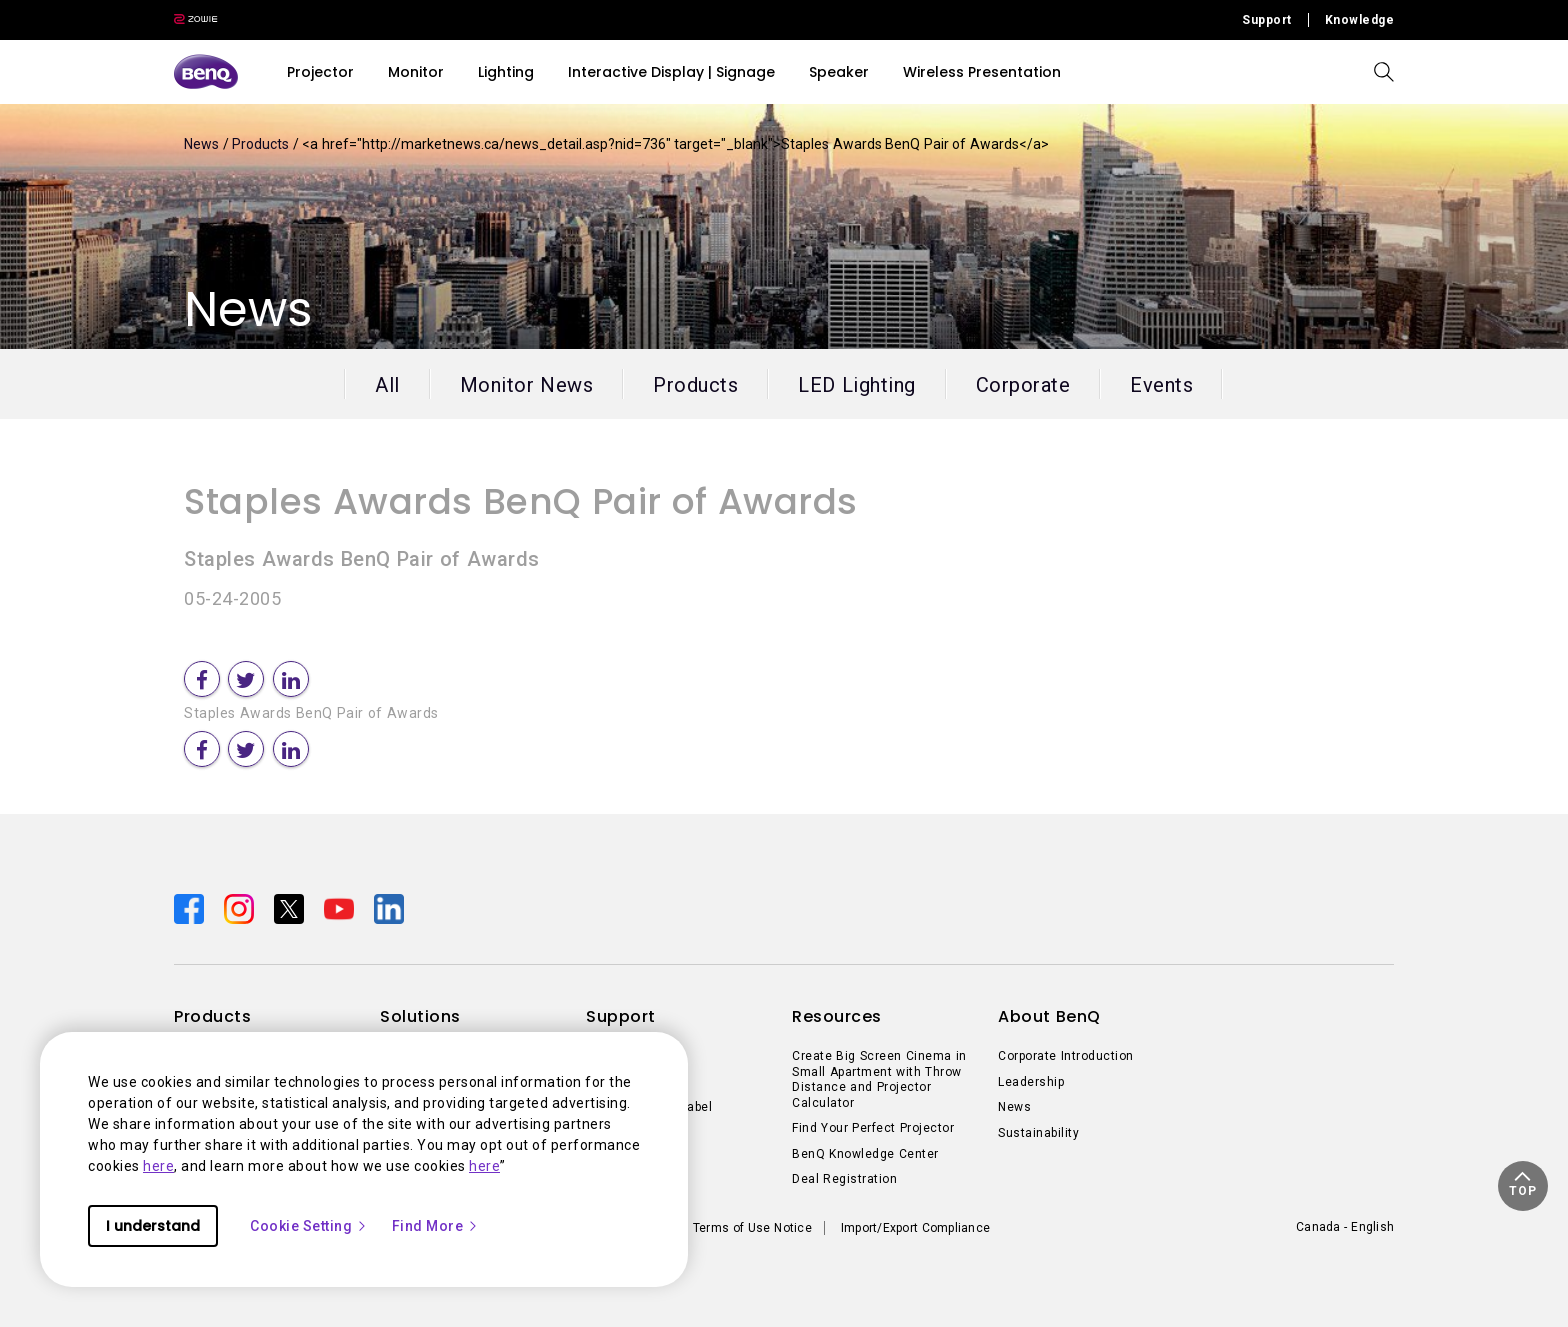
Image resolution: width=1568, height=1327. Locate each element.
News (203, 144)
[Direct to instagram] (241, 908)
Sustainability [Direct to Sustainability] (1038, 1133)
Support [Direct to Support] (1267, 20)
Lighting (506, 72)
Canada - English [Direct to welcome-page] (1345, 1227)
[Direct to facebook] (191, 908)
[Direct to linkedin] (389, 908)
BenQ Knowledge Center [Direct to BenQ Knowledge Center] (865, 1154)
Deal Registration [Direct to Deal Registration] (844, 1179)
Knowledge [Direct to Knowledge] (1360, 20)
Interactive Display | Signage (671, 72)
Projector (320, 72)
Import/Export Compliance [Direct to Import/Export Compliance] (915, 1228)
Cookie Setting (309, 1226)
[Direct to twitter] (291, 908)
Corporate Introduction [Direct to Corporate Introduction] (1066, 1056)
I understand (153, 1226)
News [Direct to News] (1014, 1107)
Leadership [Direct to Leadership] (1031, 1082)
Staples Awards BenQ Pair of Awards (521, 501)
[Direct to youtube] (341, 908)
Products (262, 144)
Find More (436, 1226)
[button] (1523, 1186)
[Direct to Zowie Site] (196, 20)
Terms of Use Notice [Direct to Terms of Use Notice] (752, 1228)
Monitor (416, 72)
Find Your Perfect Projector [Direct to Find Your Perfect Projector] (873, 1128)
